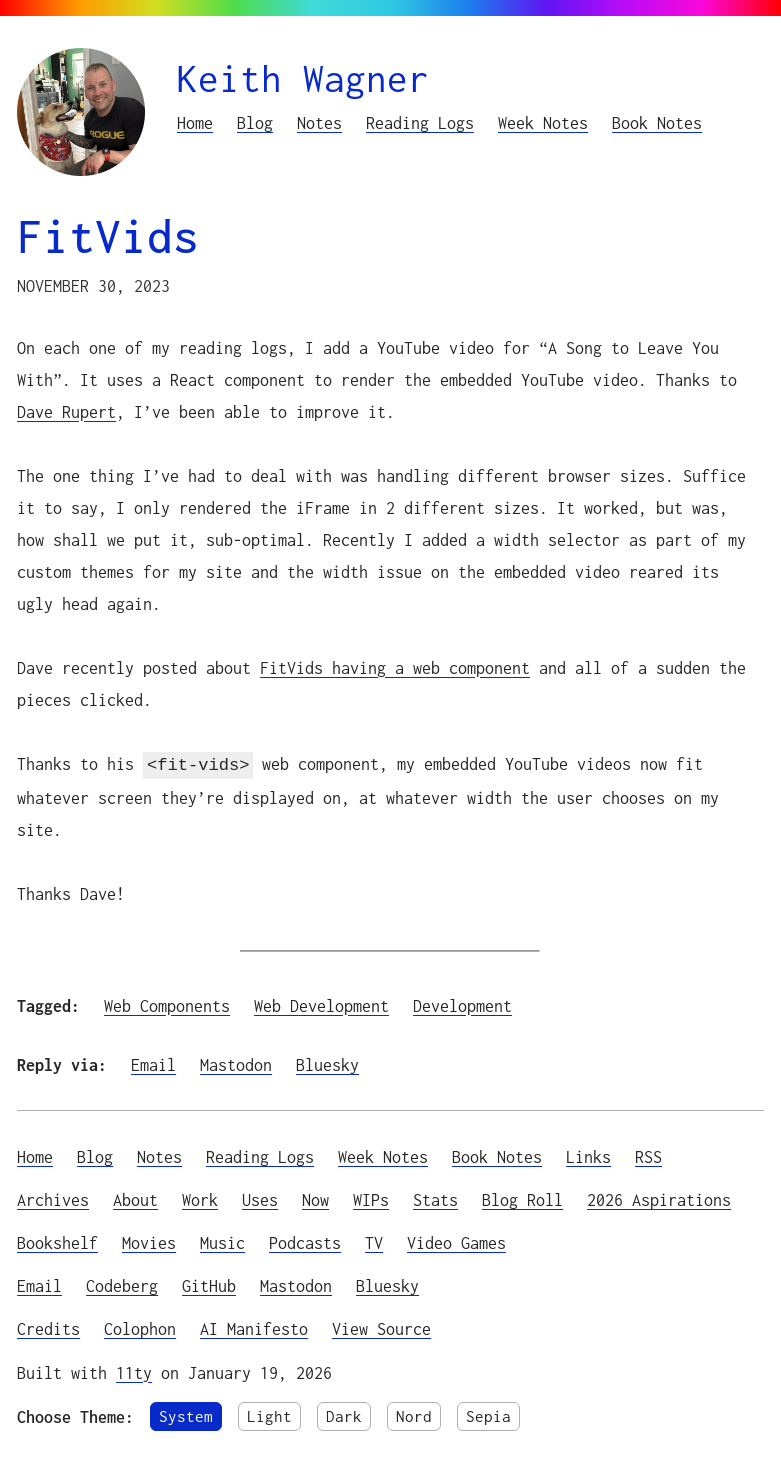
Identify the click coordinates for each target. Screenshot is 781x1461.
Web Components (167, 1003)
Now (315, 1197)
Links (588, 1154)
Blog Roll (522, 1197)
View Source (381, 1326)
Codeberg (122, 1283)
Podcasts (305, 1240)
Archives (53, 1197)
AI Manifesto (254, 1326)
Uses (260, 1197)
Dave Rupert (66, 411)
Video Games (456, 1240)
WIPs (371, 1197)
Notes (319, 122)
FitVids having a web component (395, 667)
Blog (255, 122)
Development (462, 1003)
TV (374, 1240)
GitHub (209, 1283)
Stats (435, 1197)
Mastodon (236, 1062)
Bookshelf (57, 1240)
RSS (648, 1154)
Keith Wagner (303, 78)
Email (153, 1062)
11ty (134, 1370)
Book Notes (657, 122)
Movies (149, 1240)
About (135, 1197)
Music (222, 1240)
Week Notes (543, 122)
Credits (48, 1326)
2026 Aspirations (659, 1197)
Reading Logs (420, 122)
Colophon (140, 1326)
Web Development (321, 1003)
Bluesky (327, 1062)
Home (195, 122)
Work (200, 1197)
